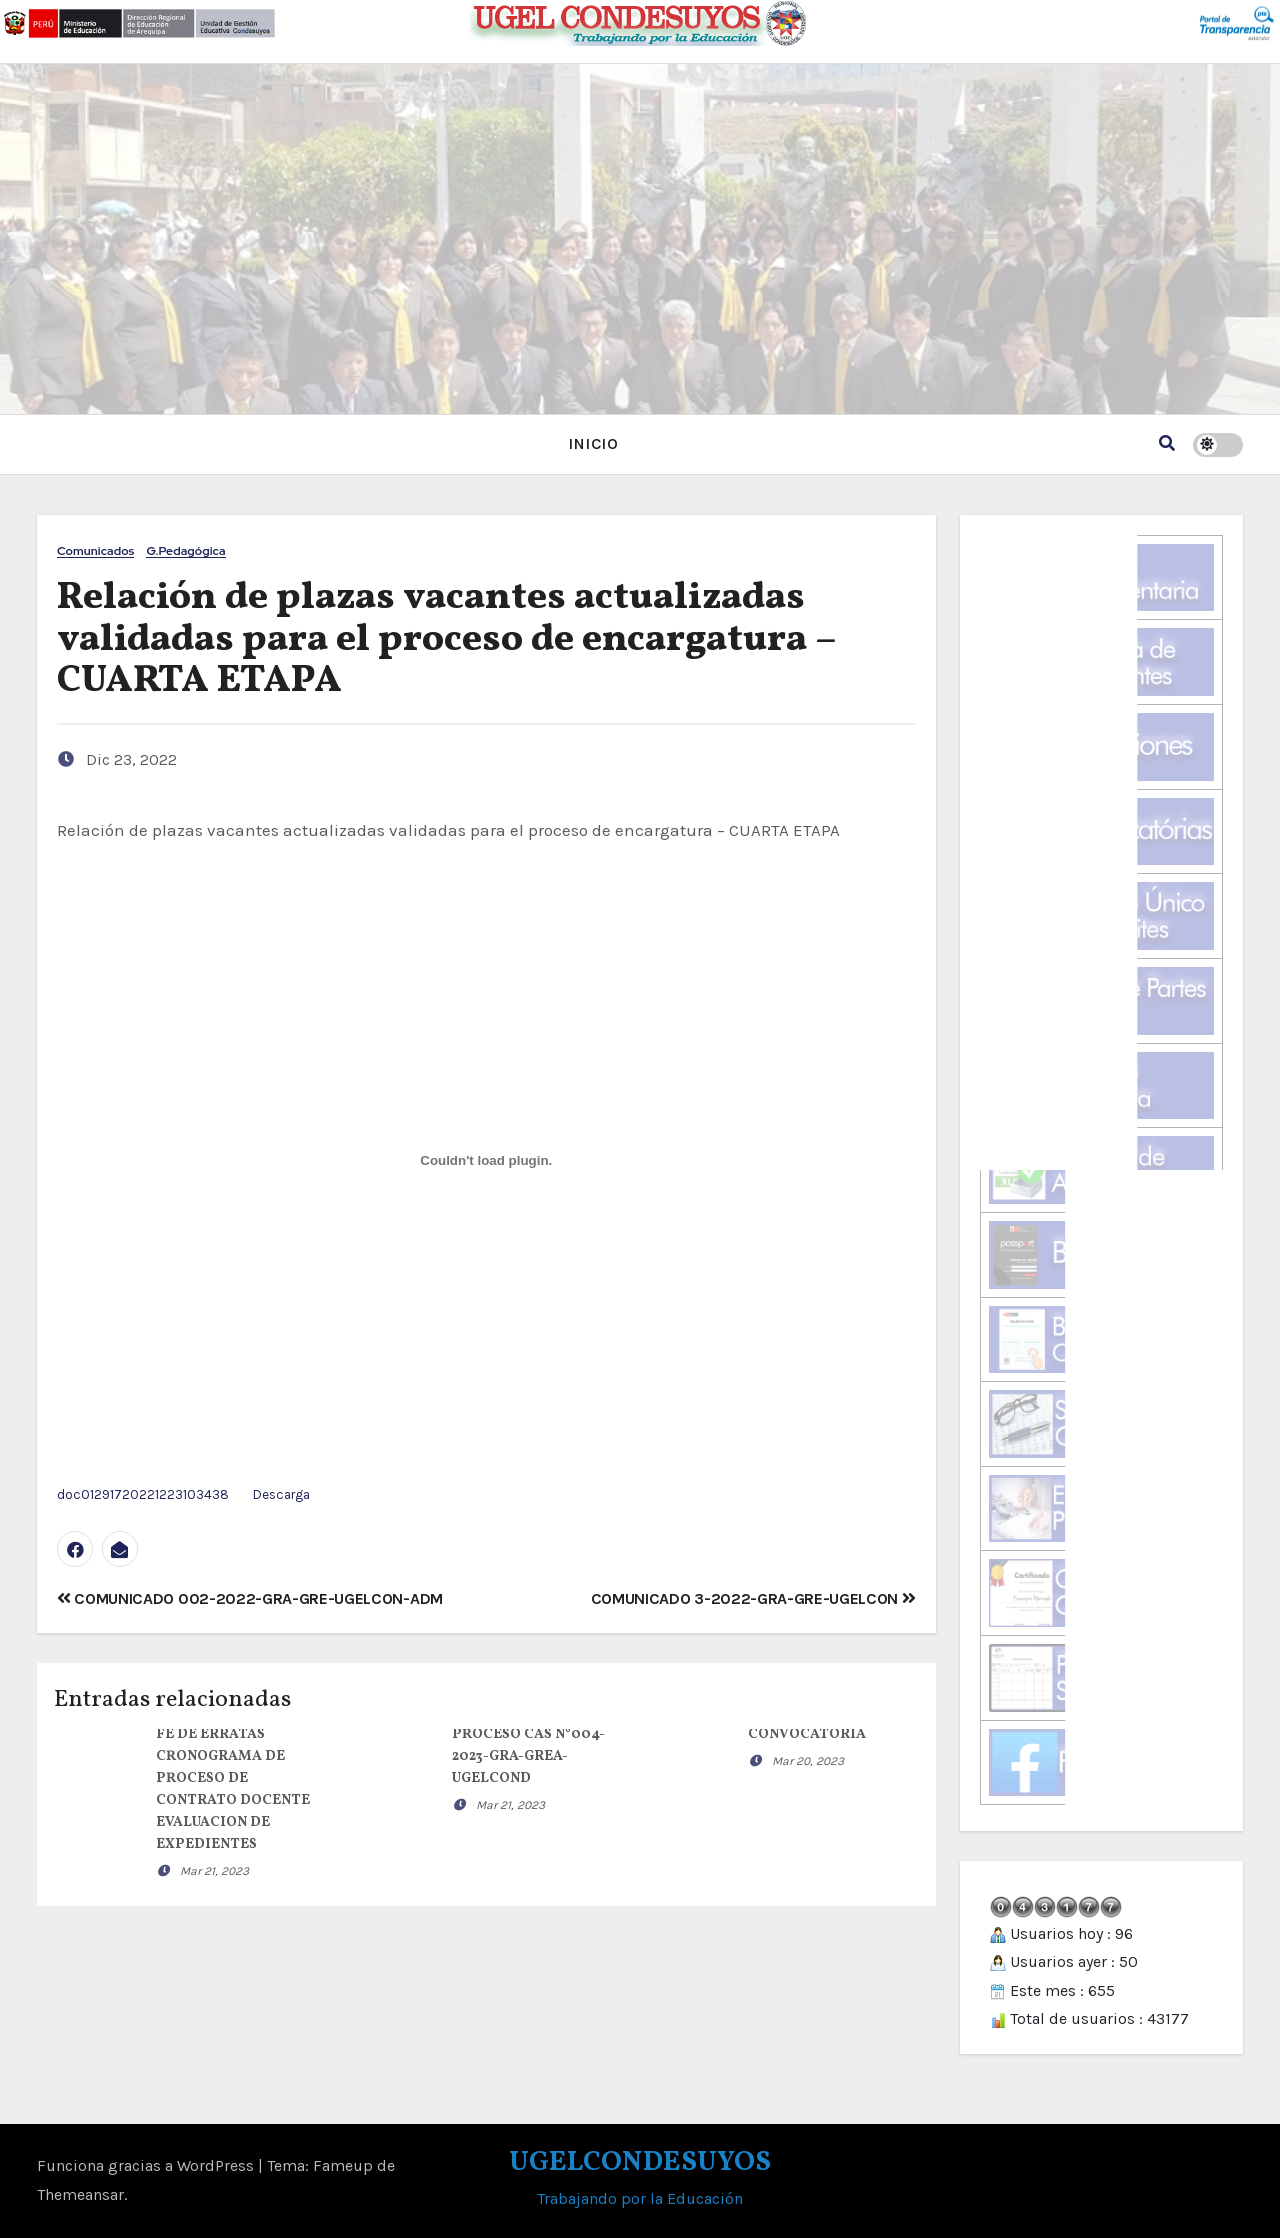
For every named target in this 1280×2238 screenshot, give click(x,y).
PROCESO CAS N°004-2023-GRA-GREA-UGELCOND (528, 1756)
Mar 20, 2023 (808, 1761)
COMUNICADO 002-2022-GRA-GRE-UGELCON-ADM (250, 1598)
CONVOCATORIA (807, 1734)
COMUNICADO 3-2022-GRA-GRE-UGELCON (753, 1598)
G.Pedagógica (185, 551)
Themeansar (80, 2194)
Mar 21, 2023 (214, 1871)
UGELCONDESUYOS (640, 2162)
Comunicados (95, 551)
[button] (1167, 443)
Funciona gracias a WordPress (147, 2165)
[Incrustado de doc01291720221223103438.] (486, 1161)
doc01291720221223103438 (143, 1494)
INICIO (593, 443)
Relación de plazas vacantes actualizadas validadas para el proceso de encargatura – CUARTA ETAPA (446, 640)
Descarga (281, 1494)
